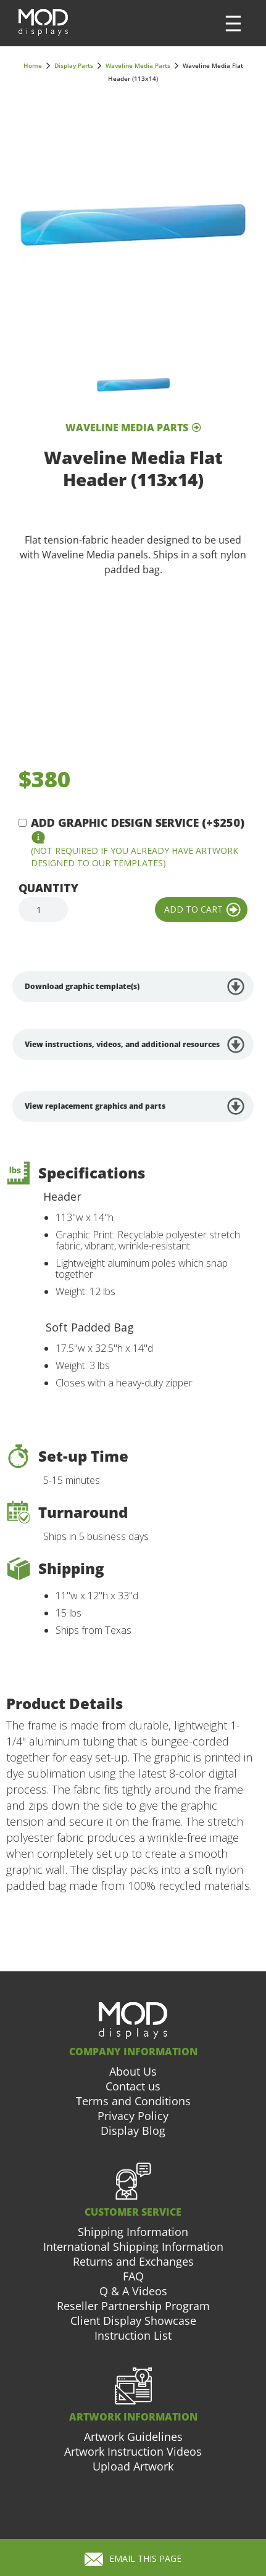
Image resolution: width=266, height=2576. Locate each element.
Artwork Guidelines (133, 2436)
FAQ (133, 2276)
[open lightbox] (133, 223)
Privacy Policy (133, 2115)
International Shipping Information (133, 2246)
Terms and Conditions (133, 2101)
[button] (233, 23)
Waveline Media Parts (138, 65)
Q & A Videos (133, 2291)
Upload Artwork (133, 2466)
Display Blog (133, 2130)
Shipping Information (133, 2231)
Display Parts (73, 65)
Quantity (48, 888)
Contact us (133, 2086)
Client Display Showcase (133, 2320)
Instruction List (133, 2335)
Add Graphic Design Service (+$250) (137, 822)
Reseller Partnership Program (133, 2305)
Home (32, 65)
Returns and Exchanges (133, 2261)
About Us (133, 2071)
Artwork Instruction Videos (133, 2451)
